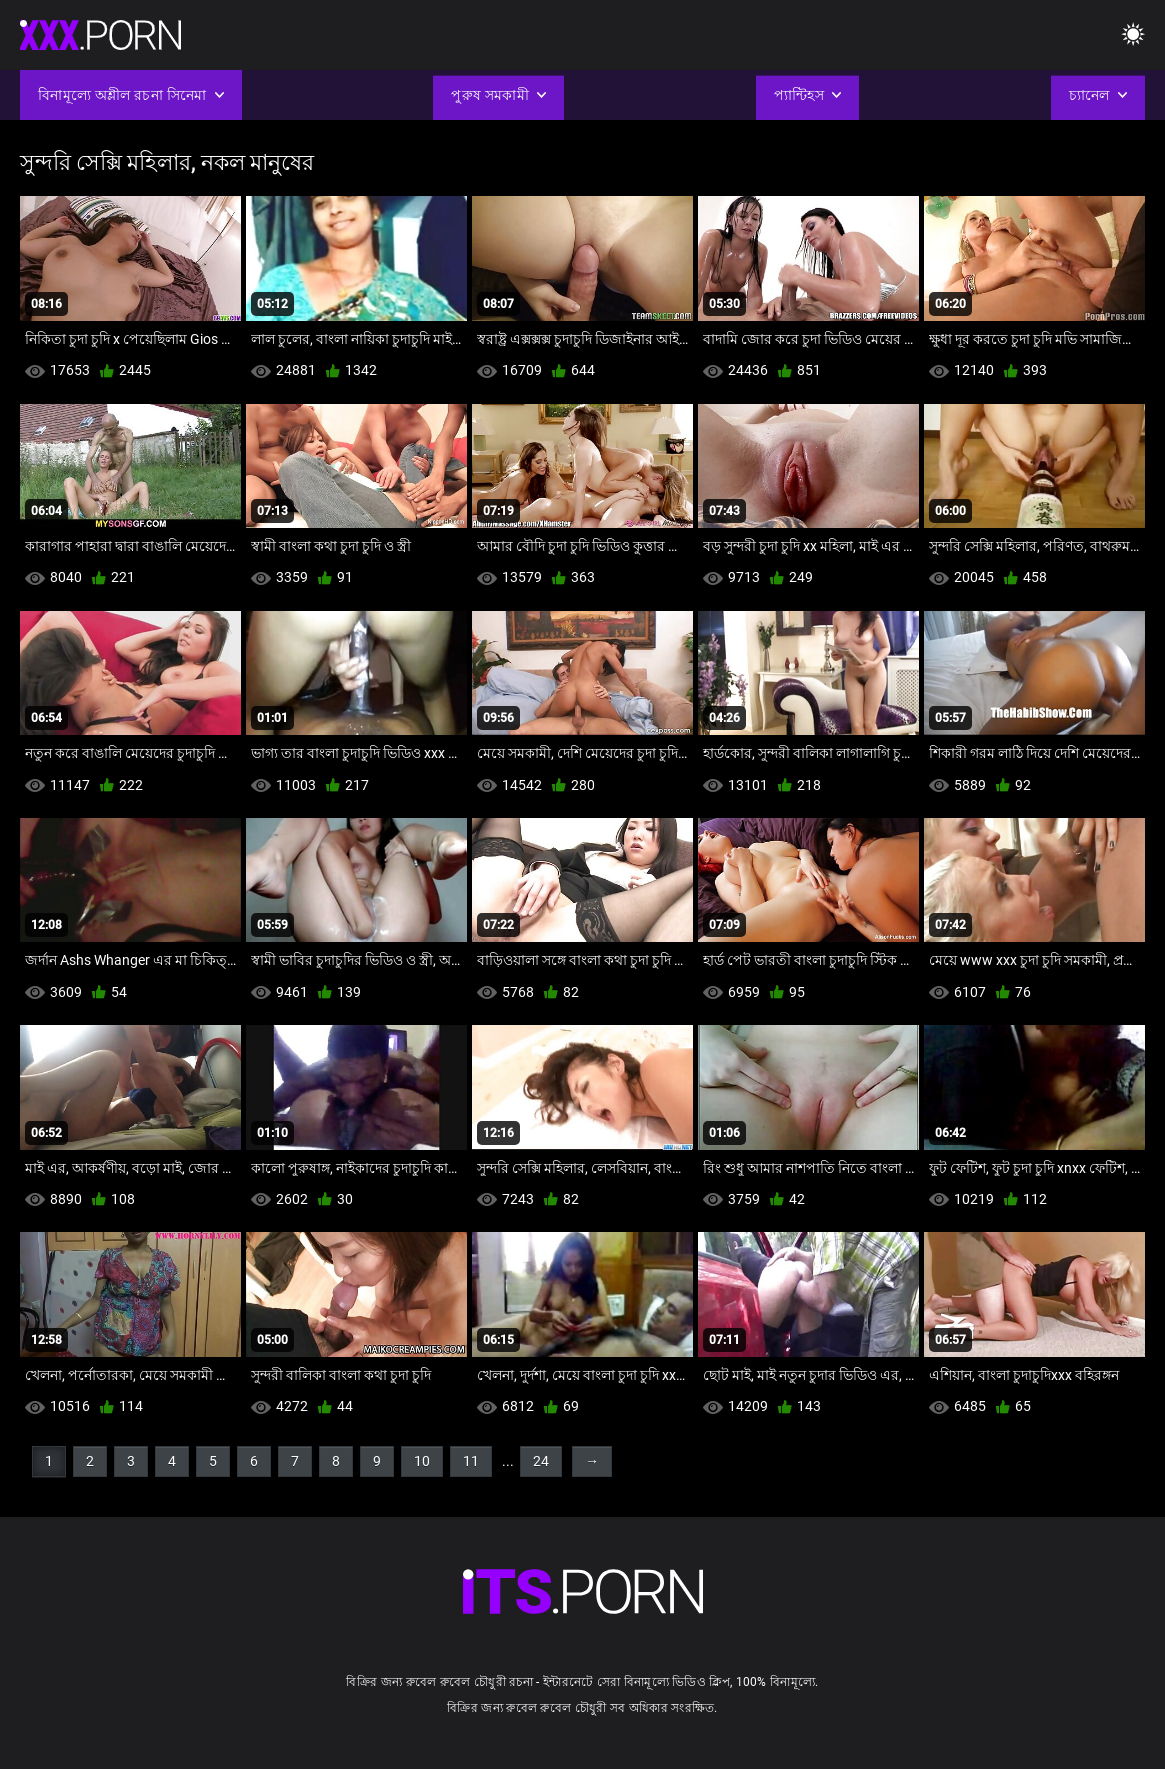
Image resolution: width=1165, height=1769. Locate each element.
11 (471, 1461)
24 (541, 1461)
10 (422, 1461)
